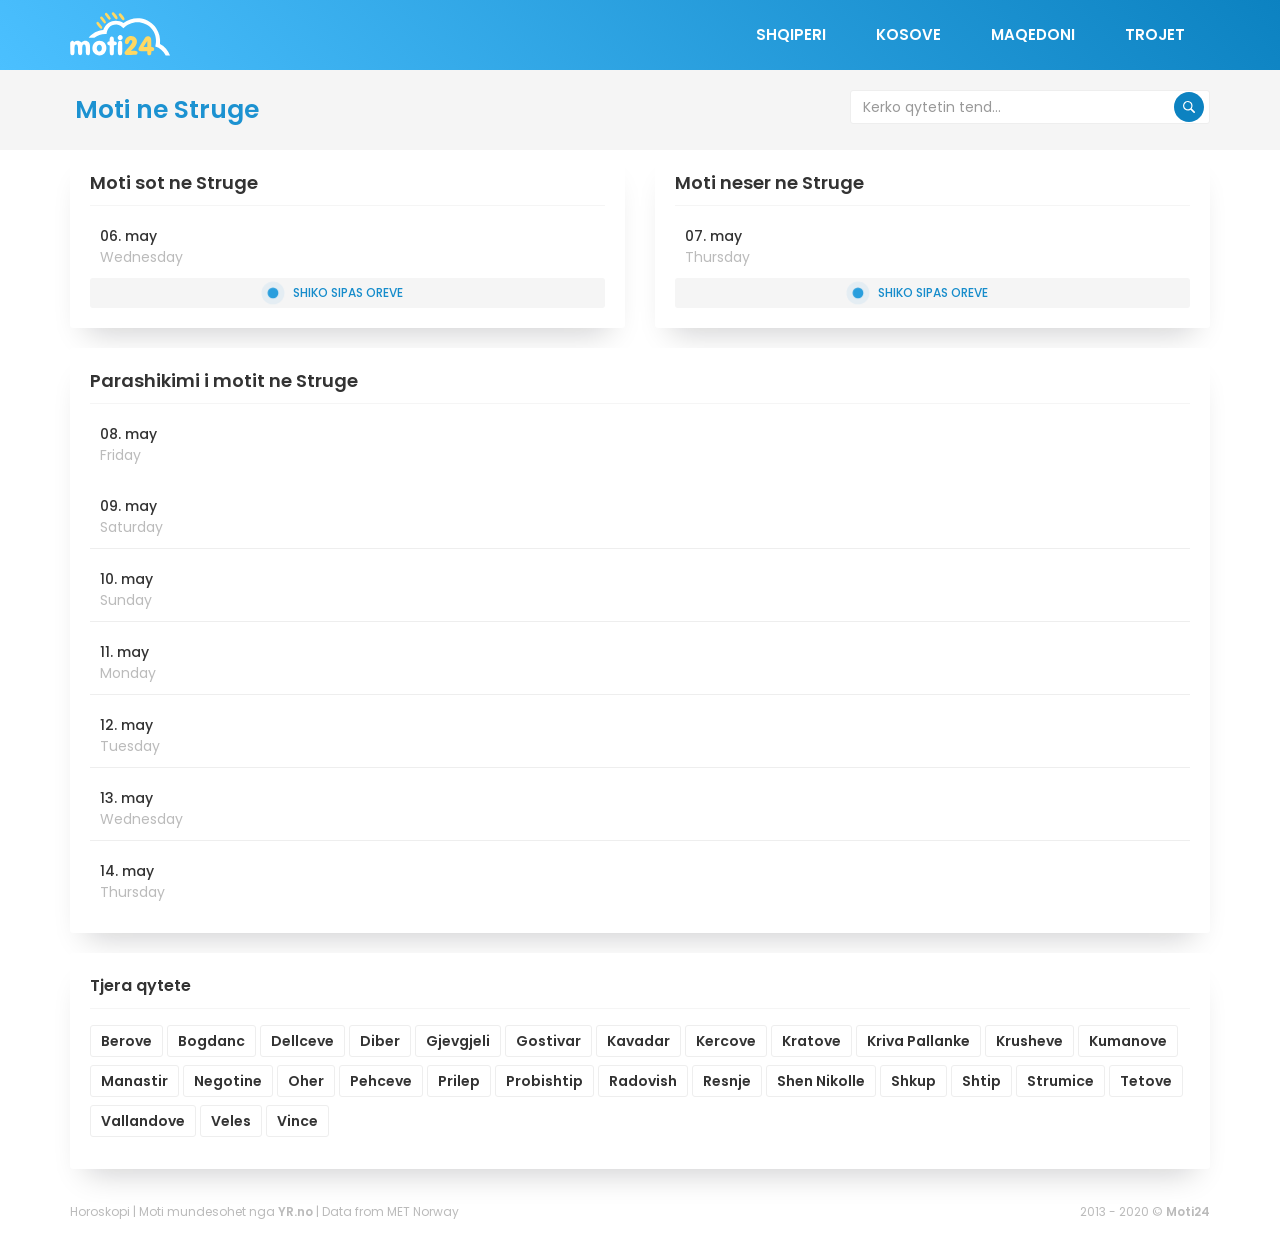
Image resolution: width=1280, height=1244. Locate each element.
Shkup (913, 1081)
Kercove (726, 1041)
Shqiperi (791, 34)
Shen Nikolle (821, 1081)
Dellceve (302, 1041)
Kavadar (638, 1041)
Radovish (643, 1081)
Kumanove (1128, 1041)
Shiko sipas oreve (334, 292)
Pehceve (381, 1081)
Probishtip (544, 1081)
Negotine (228, 1081)
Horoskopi (100, 1211)
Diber (380, 1041)
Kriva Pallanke (918, 1041)
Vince (297, 1121)
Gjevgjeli (458, 1041)
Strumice (1060, 1081)
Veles (231, 1121)
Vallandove (143, 1121)
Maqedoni (1033, 34)
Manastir (134, 1081)
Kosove (908, 34)
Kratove (811, 1041)
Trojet (1155, 34)
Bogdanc (211, 1041)
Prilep (459, 1081)
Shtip (981, 1081)
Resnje (727, 1081)
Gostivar (548, 1041)
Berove (126, 1041)
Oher (306, 1081)
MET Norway (423, 1211)
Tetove (1146, 1081)
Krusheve (1029, 1041)
